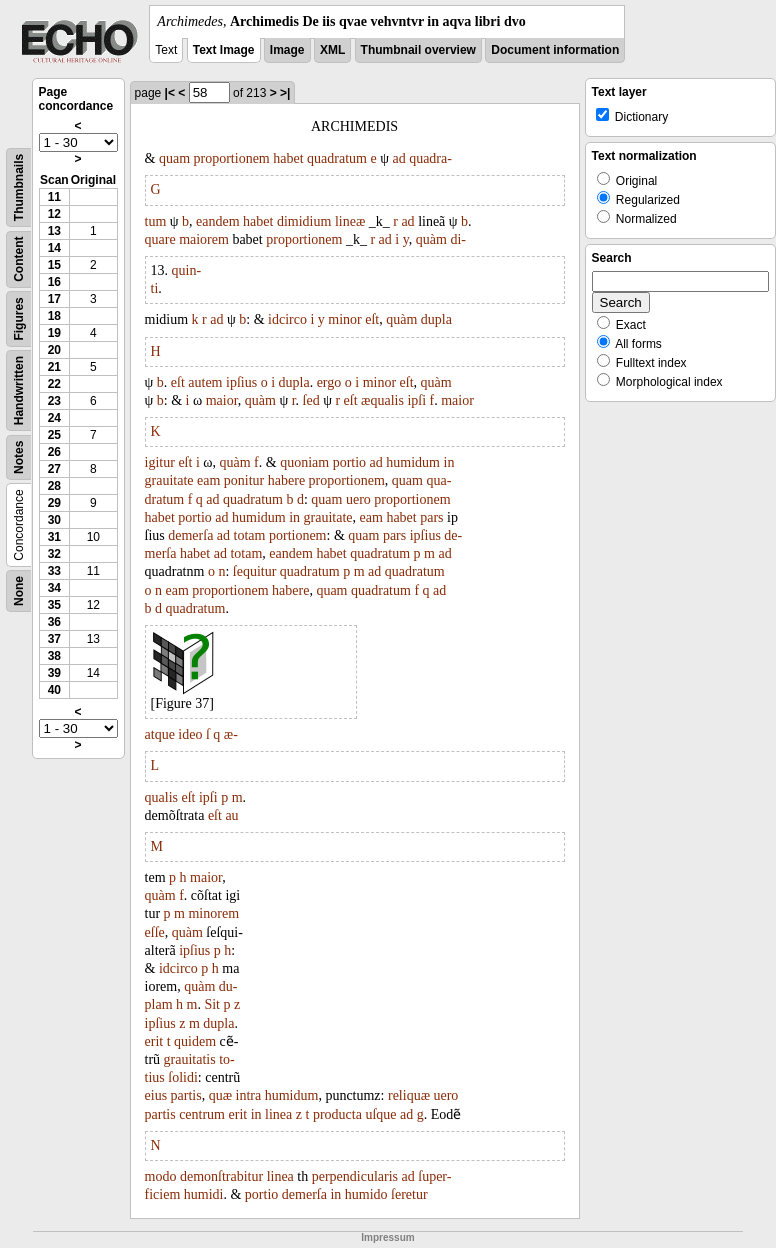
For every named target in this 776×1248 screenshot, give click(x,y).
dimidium (304, 221)
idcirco (287, 319)
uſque (380, 1114)
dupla (436, 319)
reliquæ (409, 1095)
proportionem (232, 158)
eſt (372, 319)
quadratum (337, 158)
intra (249, 1095)
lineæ (350, 221)
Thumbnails (19, 187)
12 (54, 214)
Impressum (387, 1237)
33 (54, 571)
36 (54, 622)
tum (156, 221)
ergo (329, 382)
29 (54, 503)
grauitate (169, 480)
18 (54, 316)
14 (54, 248)
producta (337, 1114)
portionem (298, 535)
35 (54, 605)
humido (366, 1194)
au (231, 815)
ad (398, 158)
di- (458, 239)
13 (54, 231)
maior (222, 400)
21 (54, 367)
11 (54, 197)
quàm (431, 239)
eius (156, 1095)
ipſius (241, 382)
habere (286, 480)
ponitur (244, 480)
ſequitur (255, 571)
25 (54, 435)
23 (54, 401)
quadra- (430, 158)
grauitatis (190, 1059)
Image (287, 50)
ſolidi (183, 1077)
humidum (413, 462)
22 (54, 384)
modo (161, 1176)
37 (54, 639)
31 (54, 537)
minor (344, 319)
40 (54, 690)
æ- (231, 734)
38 (54, 656)
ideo (190, 734)
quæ (220, 1095)
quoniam (304, 462)
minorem (213, 913)
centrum (202, 1114)
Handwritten (19, 390)
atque (160, 734)
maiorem (204, 239)
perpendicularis (355, 1176)
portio (349, 462)
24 (54, 418)
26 (54, 452)
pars (431, 517)
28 (54, 486)
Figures (19, 318)
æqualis (382, 400)
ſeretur (409, 1194)
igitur (160, 462)
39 (54, 673)
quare (160, 239)
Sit (212, 1004)
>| (285, 93)
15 (54, 265)
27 (54, 469)
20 (54, 350)
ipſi (416, 400)
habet (288, 158)
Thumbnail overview (418, 50)
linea (278, 1114)
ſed (311, 400)
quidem (195, 1041)
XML (332, 50)
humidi (204, 1194)
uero (358, 499)
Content (19, 259)
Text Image (224, 50)
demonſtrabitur (221, 1176)
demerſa (190, 535)
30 (54, 520)
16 (54, 282)
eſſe (155, 932)
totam (250, 535)
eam (208, 480)
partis (186, 1095)
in (449, 462)
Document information (555, 50)
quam (174, 158)
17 (54, 299)
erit (154, 1041)
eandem (218, 221)
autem (205, 382)
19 (54, 333)
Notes (19, 457)
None (19, 591)
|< (170, 93)
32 (54, 554)
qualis (161, 797)
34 (54, 588)
